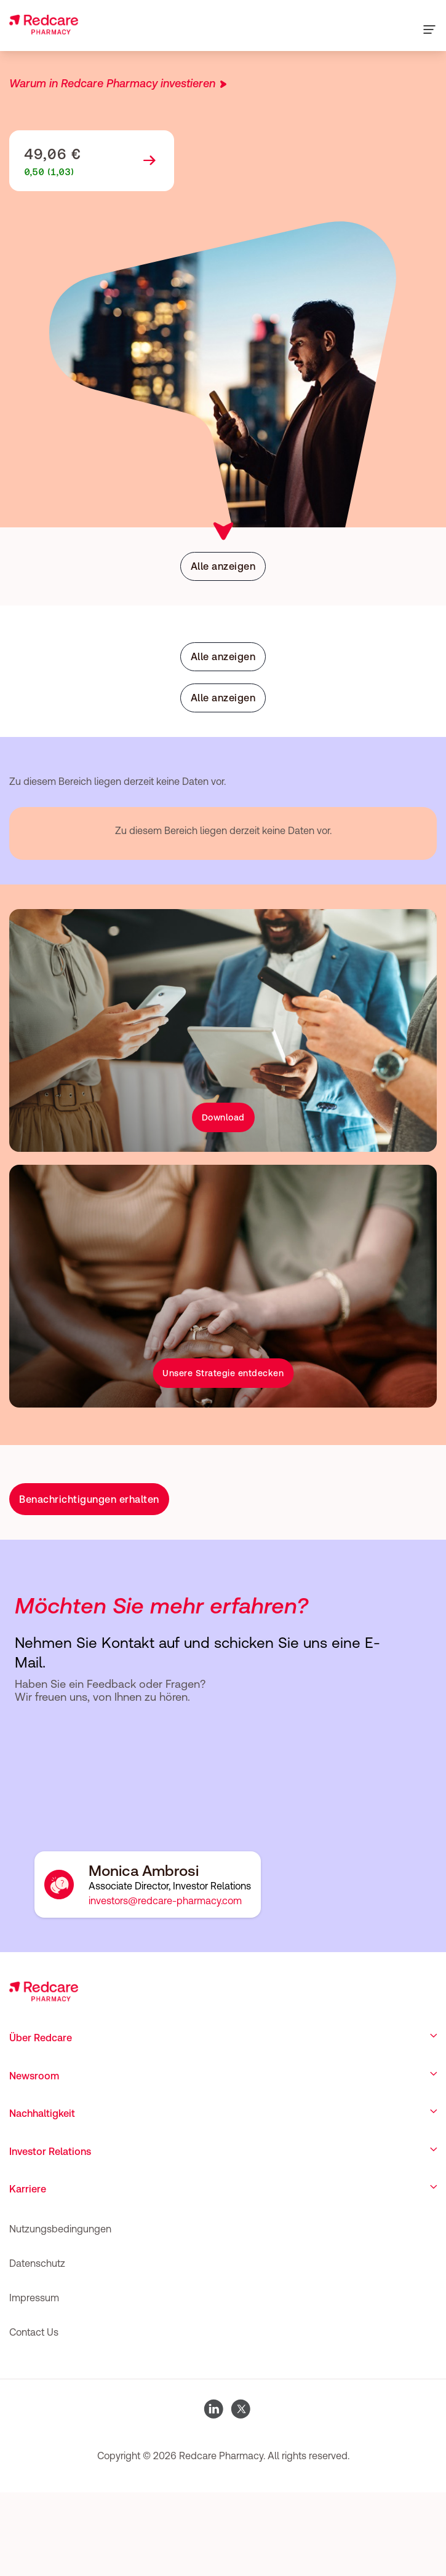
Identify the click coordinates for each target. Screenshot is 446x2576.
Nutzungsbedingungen (60, 2228)
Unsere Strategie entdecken (223, 1373)
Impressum (34, 2297)
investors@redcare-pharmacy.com (165, 1900)
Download (223, 1117)
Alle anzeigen (223, 566)
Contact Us (33, 2332)
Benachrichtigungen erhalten (89, 1499)
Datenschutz (37, 2263)
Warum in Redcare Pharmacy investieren (112, 83)
